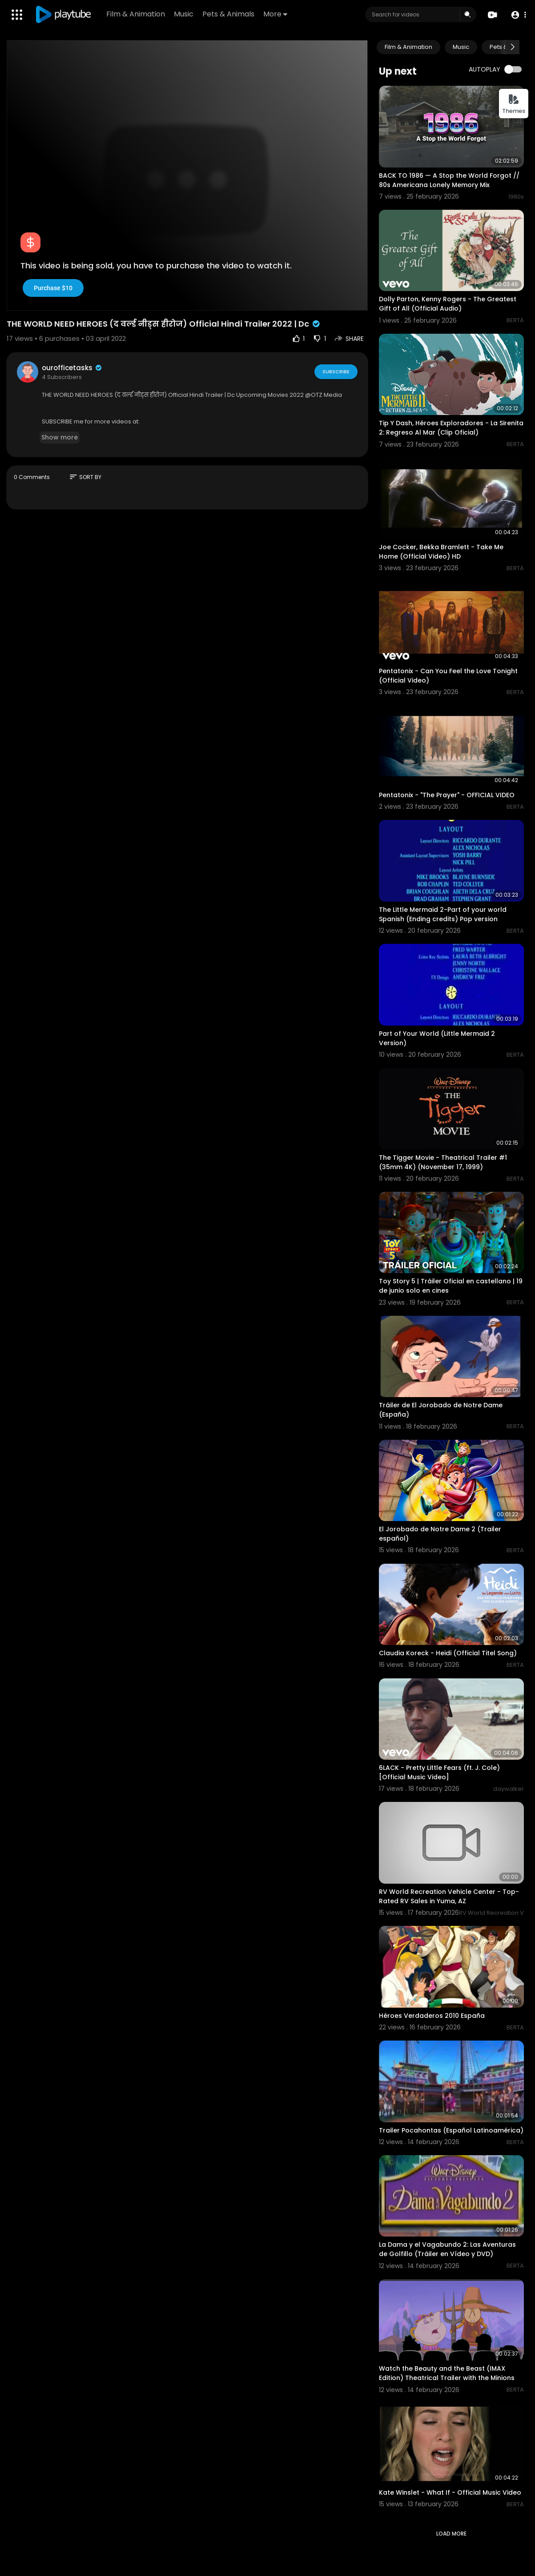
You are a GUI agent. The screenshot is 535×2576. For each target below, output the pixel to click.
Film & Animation (135, 14)
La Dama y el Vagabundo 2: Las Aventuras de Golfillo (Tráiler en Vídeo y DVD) (447, 2249)
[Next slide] (512, 47)
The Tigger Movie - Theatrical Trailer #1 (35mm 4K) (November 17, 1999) (443, 1162)
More (275, 14)
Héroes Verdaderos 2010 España (432, 2015)
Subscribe (336, 371)
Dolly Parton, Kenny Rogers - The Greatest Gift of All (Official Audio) (447, 304)
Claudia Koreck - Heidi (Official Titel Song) (448, 1653)
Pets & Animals (228, 14)
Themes (513, 104)
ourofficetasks (72, 367)
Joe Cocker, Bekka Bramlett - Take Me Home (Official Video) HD (441, 552)
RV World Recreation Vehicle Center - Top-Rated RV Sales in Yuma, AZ (449, 1896)
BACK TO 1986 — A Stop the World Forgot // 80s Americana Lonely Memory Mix (449, 180)
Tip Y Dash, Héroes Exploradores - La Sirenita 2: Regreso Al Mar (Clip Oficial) (451, 428)
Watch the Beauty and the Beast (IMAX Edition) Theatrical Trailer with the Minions (447, 2373)
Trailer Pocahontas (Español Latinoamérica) (451, 2130)
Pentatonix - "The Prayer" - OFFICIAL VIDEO (447, 795)
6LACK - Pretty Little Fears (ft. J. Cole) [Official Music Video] (439, 1772)
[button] (518, 15)
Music (183, 14)
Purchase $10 (53, 288)
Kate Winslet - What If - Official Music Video (450, 2492)
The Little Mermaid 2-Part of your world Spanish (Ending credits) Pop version (443, 914)
